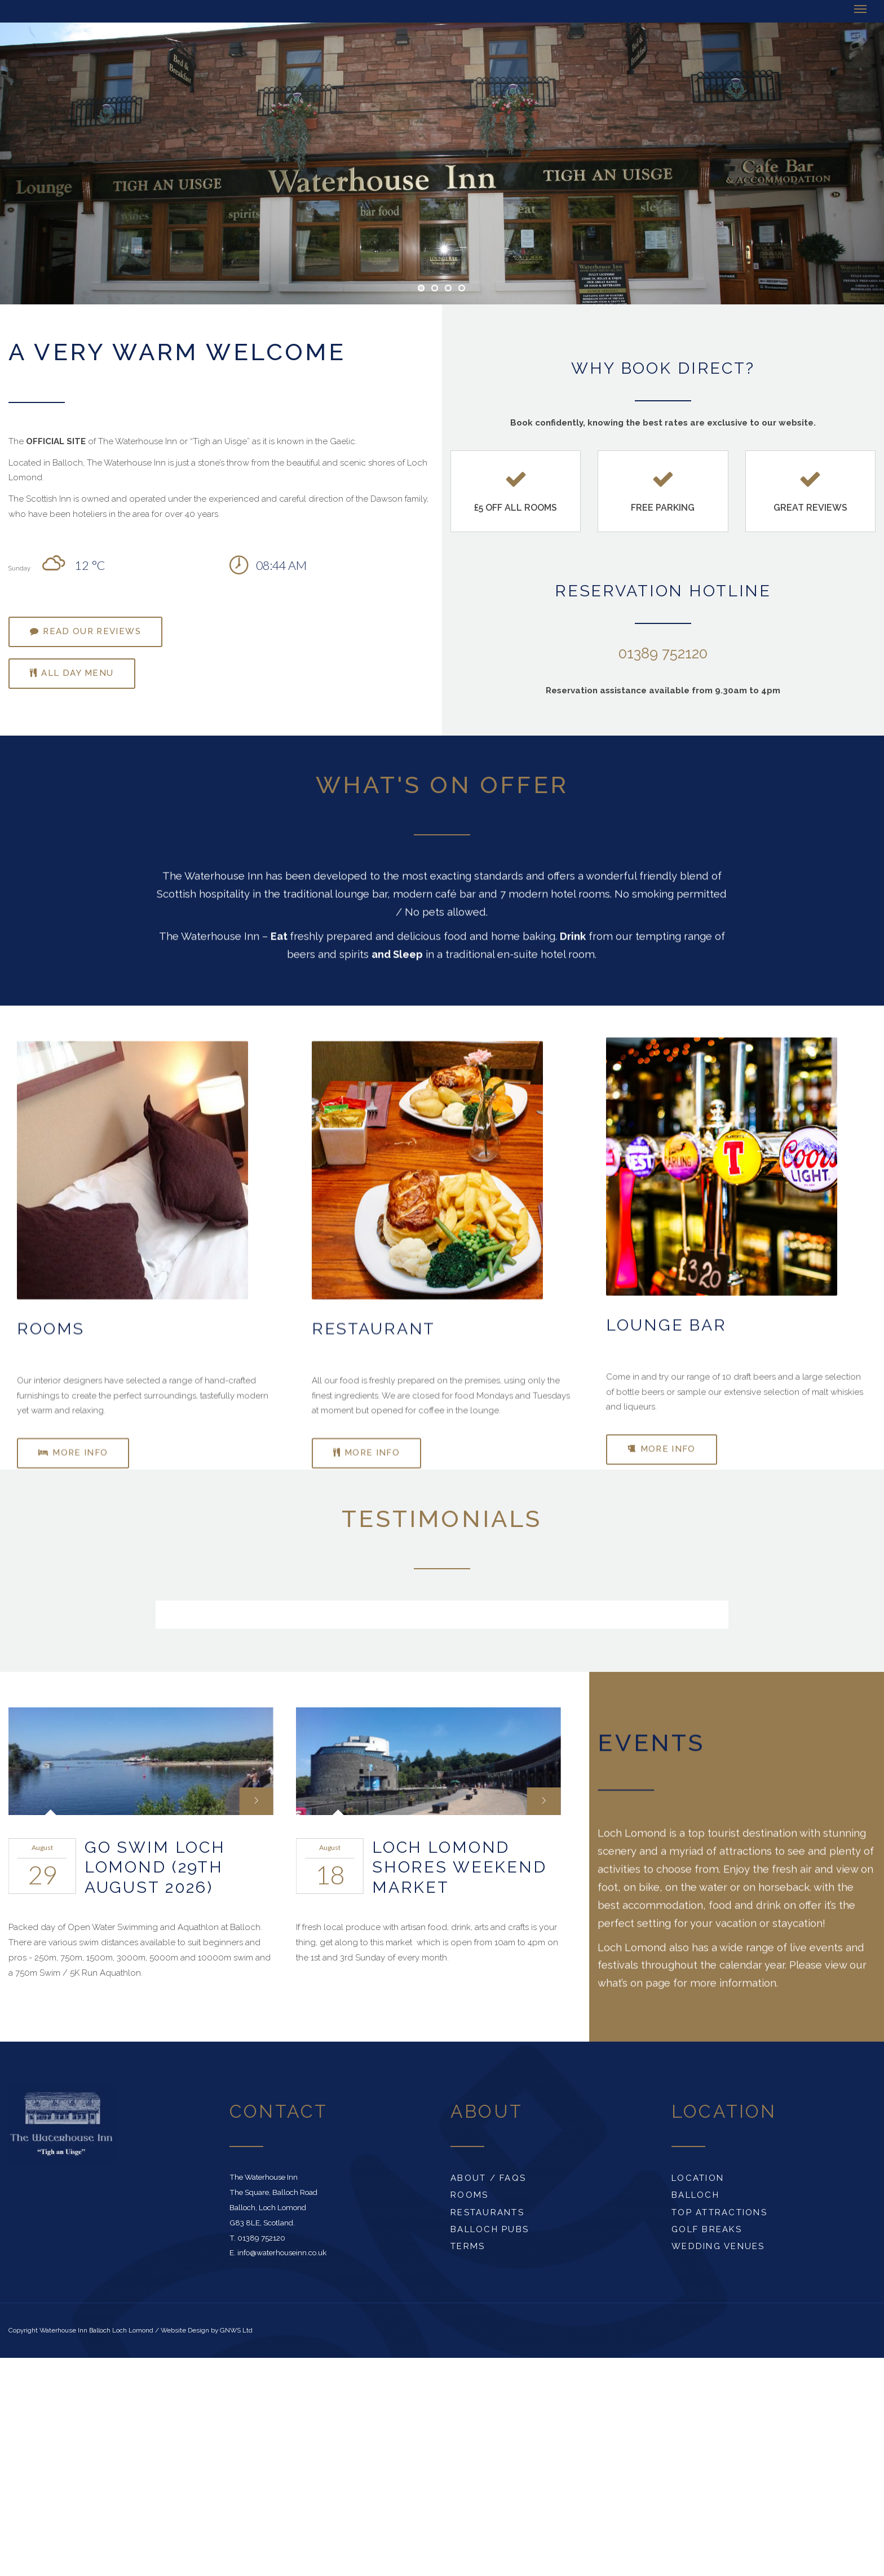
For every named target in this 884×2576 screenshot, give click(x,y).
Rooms (469, 2195)
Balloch (695, 2195)
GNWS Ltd (236, 2330)
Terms (467, 2246)
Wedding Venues (718, 2246)
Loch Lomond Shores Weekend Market (459, 1867)
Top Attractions (719, 2212)
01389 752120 (663, 653)
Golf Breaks (706, 2229)
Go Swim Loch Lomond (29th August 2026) (155, 1867)
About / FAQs (488, 2178)
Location (697, 2178)
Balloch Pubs (489, 2229)
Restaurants (487, 2212)
